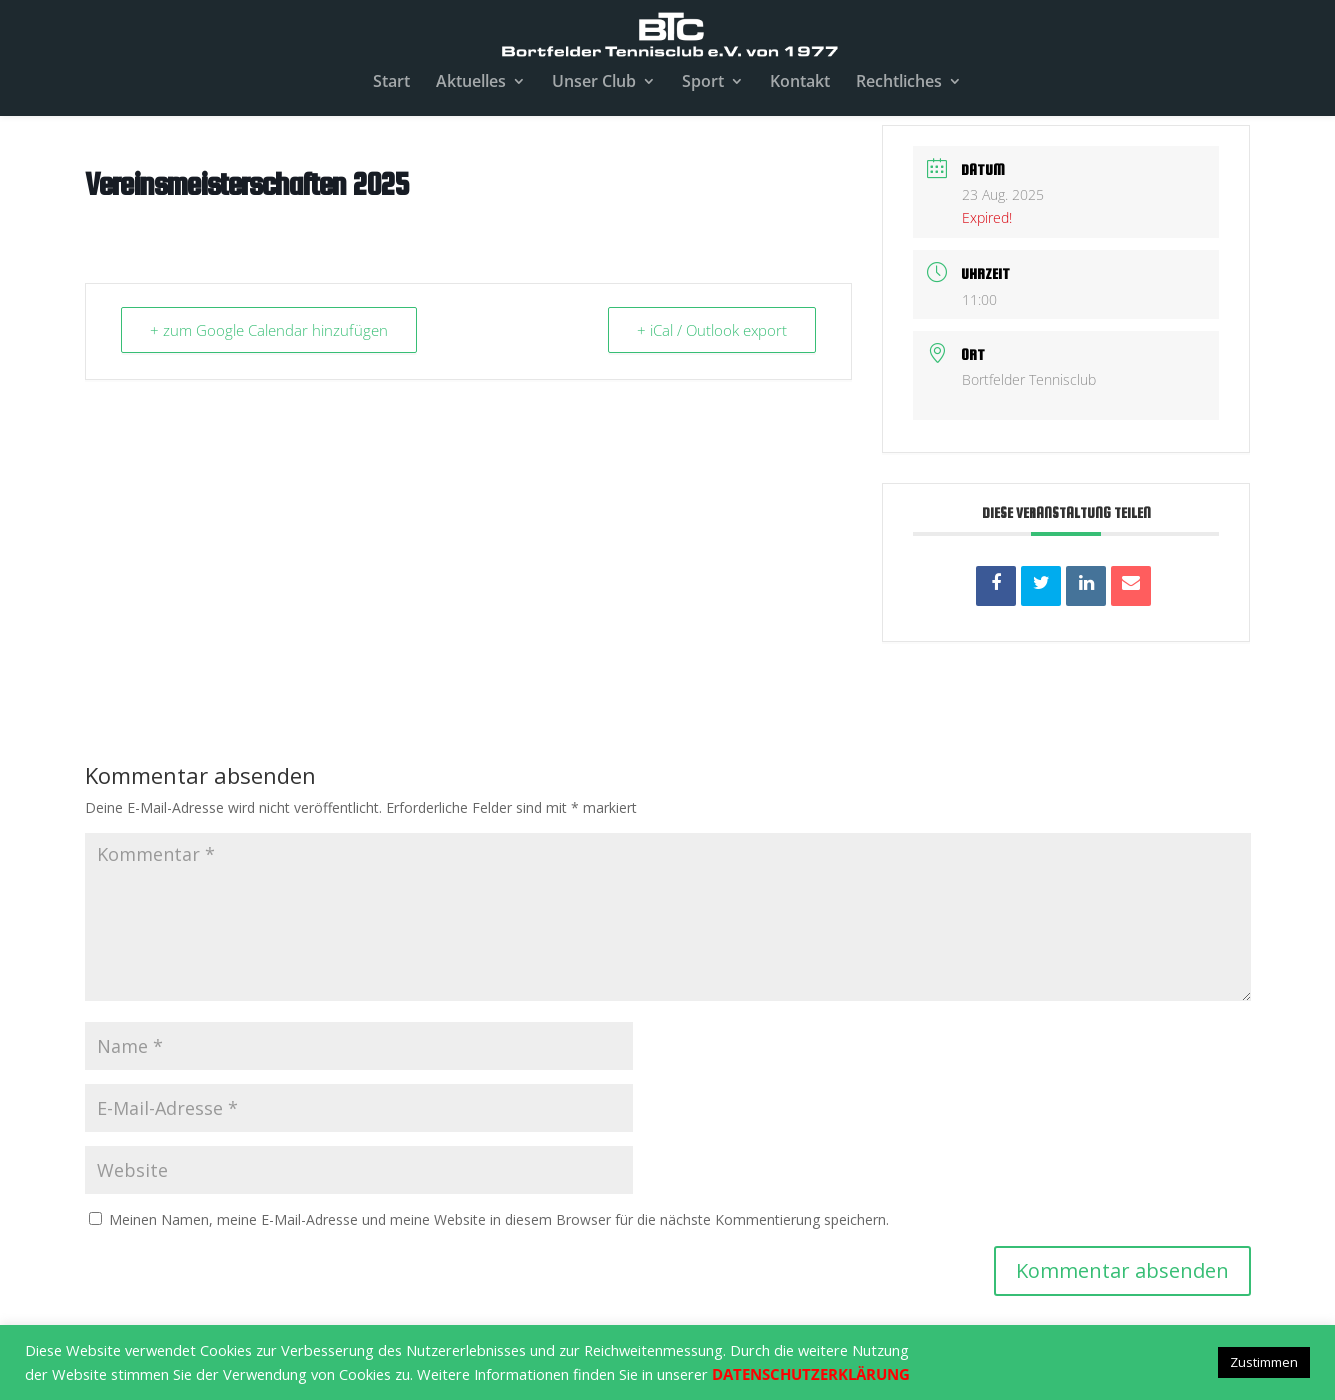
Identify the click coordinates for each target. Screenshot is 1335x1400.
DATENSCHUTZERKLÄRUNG (811, 1374)
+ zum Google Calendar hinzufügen (269, 330)
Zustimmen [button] (1264, 1362)
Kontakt (800, 83)
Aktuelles (471, 83)
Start (391, 83)
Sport (703, 83)
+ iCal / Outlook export (712, 330)
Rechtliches (899, 83)
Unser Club (594, 83)
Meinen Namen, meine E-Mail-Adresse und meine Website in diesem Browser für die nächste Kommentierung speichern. (499, 1219)
